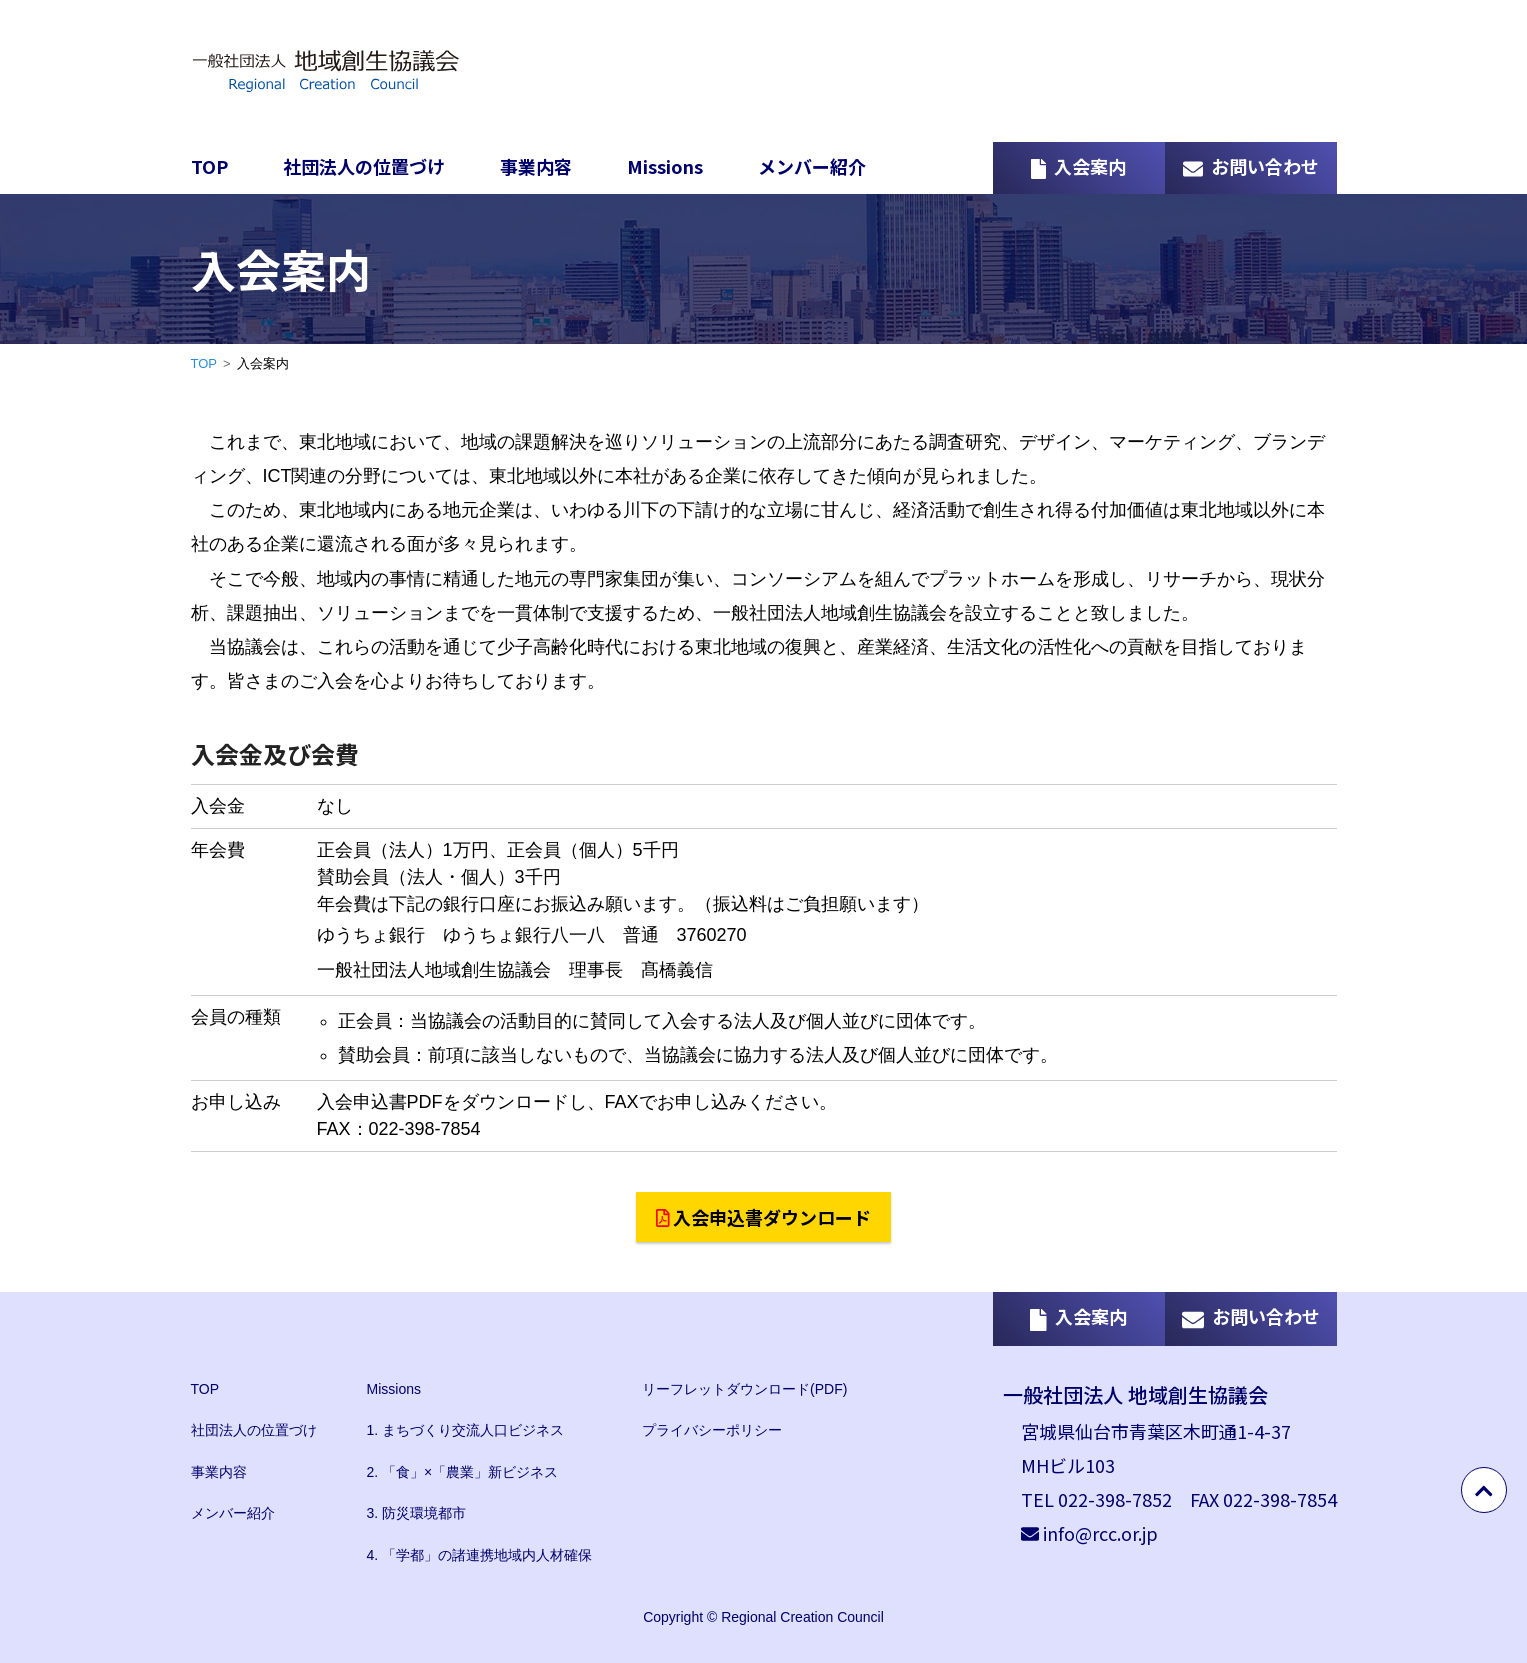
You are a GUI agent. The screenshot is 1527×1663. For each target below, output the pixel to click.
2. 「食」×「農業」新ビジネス (463, 1472)
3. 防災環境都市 (417, 1513)
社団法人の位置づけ (364, 166)
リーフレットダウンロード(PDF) (744, 1389)
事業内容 (536, 166)
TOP (209, 166)
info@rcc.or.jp (1100, 1533)
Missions (665, 166)
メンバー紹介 (812, 166)
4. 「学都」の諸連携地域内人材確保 (480, 1555)
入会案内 (1078, 166)
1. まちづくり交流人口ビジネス (466, 1430)
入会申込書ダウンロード (764, 1217)
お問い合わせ (1251, 166)
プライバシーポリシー (712, 1430)
